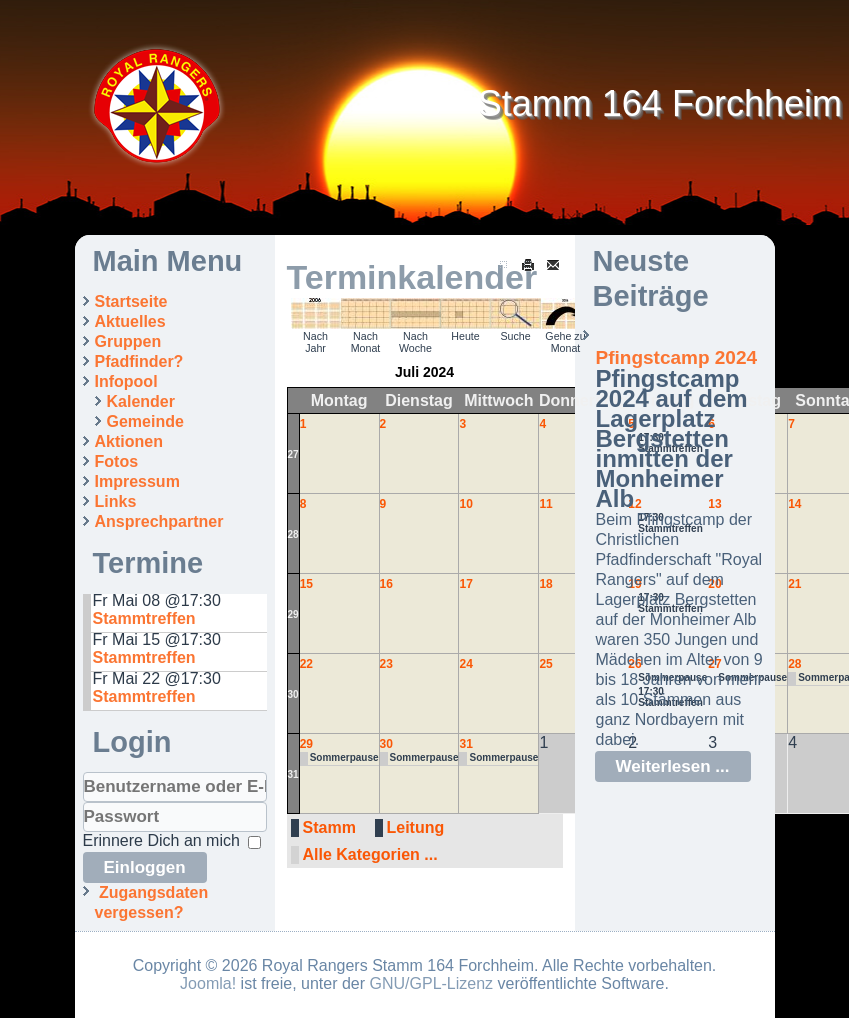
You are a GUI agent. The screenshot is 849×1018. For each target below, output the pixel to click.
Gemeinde (145, 421)
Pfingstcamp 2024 (677, 357)
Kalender (141, 401)
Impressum (137, 481)
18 (545, 584)
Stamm (329, 827)
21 (794, 584)
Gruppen (128, 341)
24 (465, 664)
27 (293, 454)
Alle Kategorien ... (370, 854)
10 (465, 504)
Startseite (131, 301)
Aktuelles (130, 321)
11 (545, 504)
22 (306, 664)
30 (293, 694)
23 (386, 664)
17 (465, 584)
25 (545, 664)
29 (293, 614)
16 (386, 584)
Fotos (117, 461)
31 (293, 774)
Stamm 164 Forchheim (660, 103)
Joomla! (208, 983)
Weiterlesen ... (673, 766)
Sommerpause (344, 757)
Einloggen (145, 867)
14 (794, 504)
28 (293, 534)
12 (634, 504)
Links (116, 501)
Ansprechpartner (159, 521)
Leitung (416, 827)
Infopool (126, 381)
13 (714, 504)
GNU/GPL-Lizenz (432, 983)
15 (306, 584)
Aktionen (129, 441)
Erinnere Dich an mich (161, 840)
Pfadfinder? (139, 361)
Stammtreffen (144, 618)
